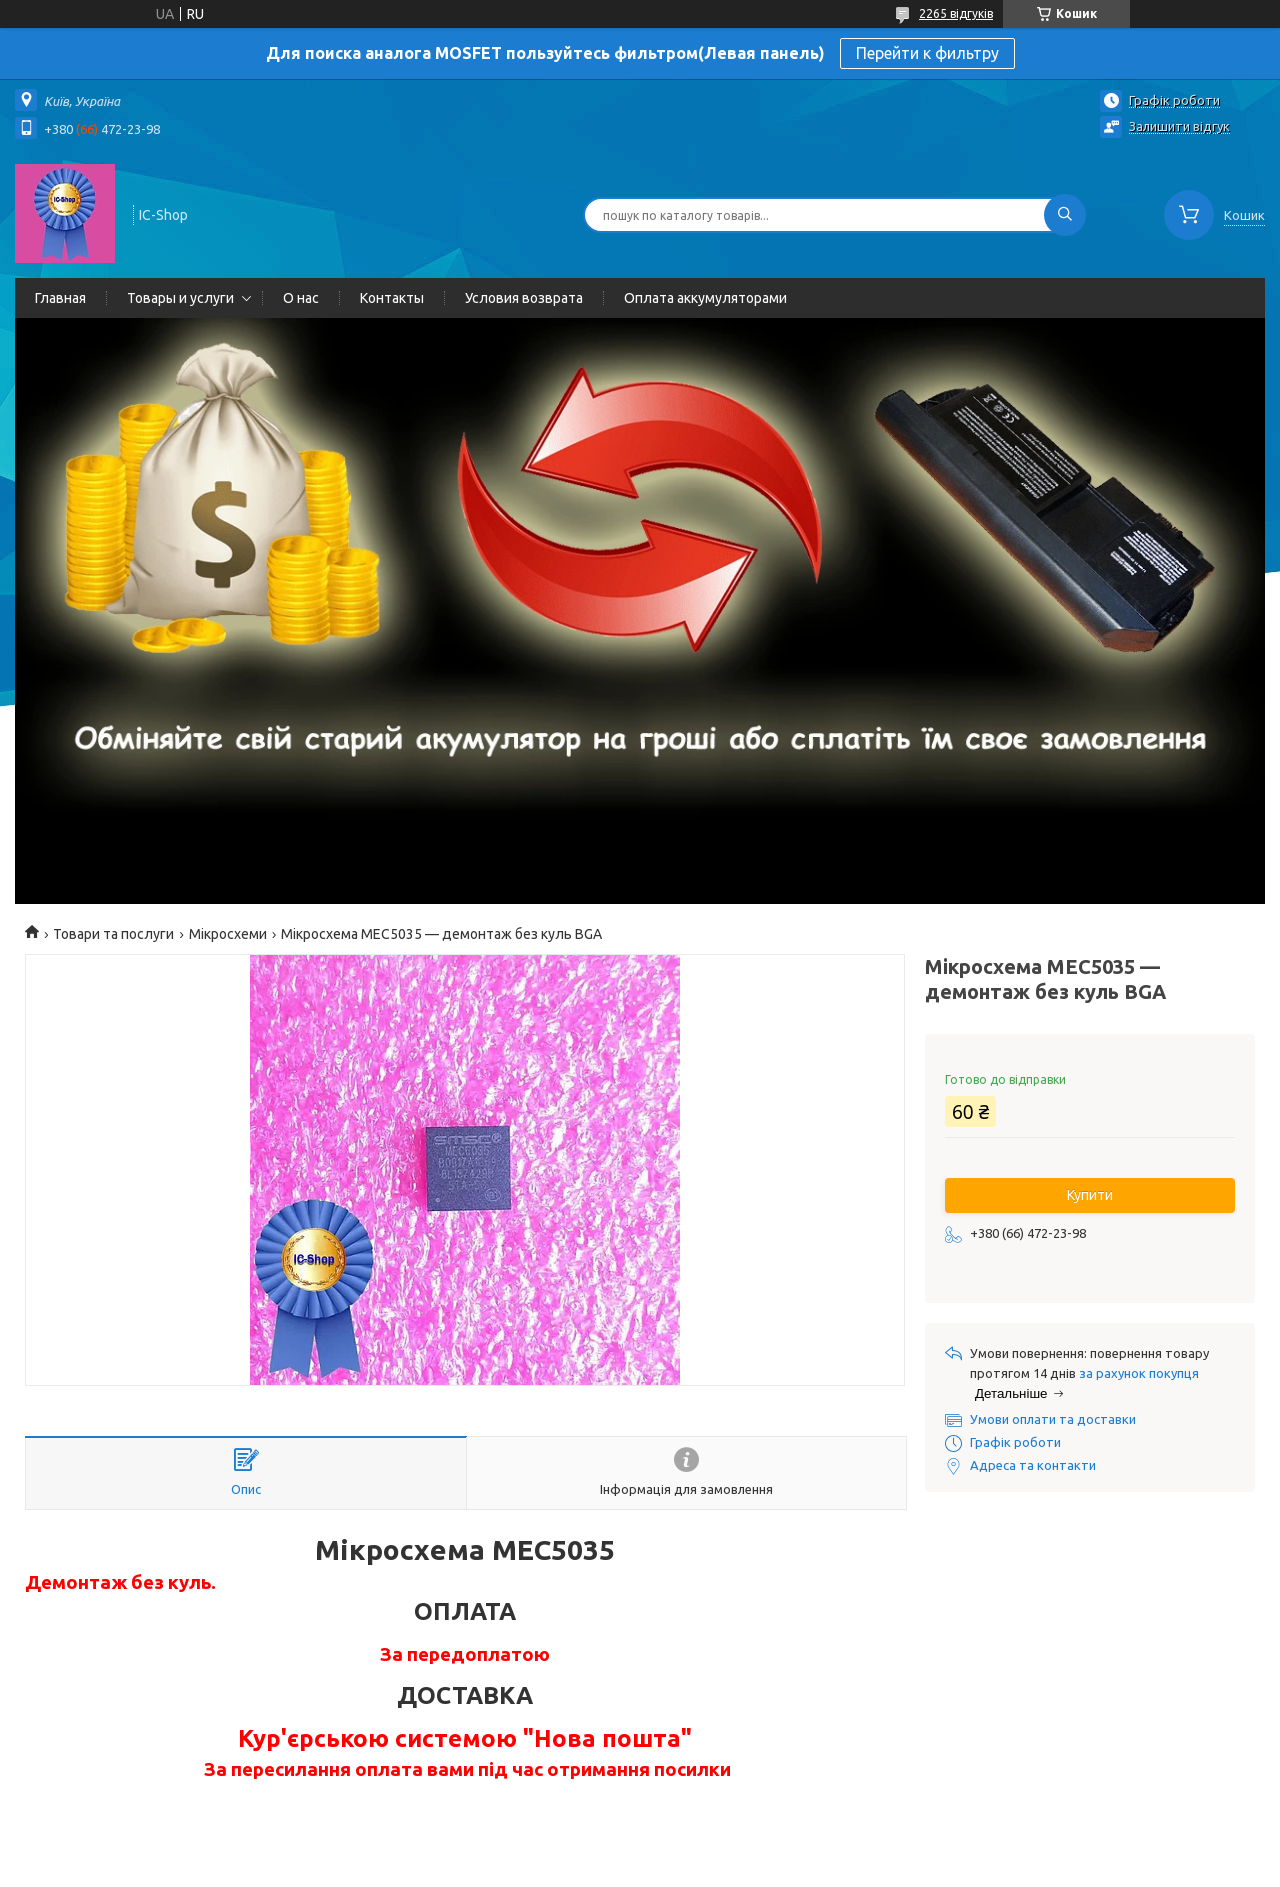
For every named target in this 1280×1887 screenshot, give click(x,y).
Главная (60, 298)
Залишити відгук (1179, 126)
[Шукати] (1065, 215)
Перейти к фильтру (927, 53)
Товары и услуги (180, 298)
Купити (1090, 1195)
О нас (301, 298)
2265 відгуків (956, 13)
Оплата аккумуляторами (705, 298)
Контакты (392, 298)
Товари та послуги (113, 934)
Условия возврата (524, 298)
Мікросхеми (228, 934)
